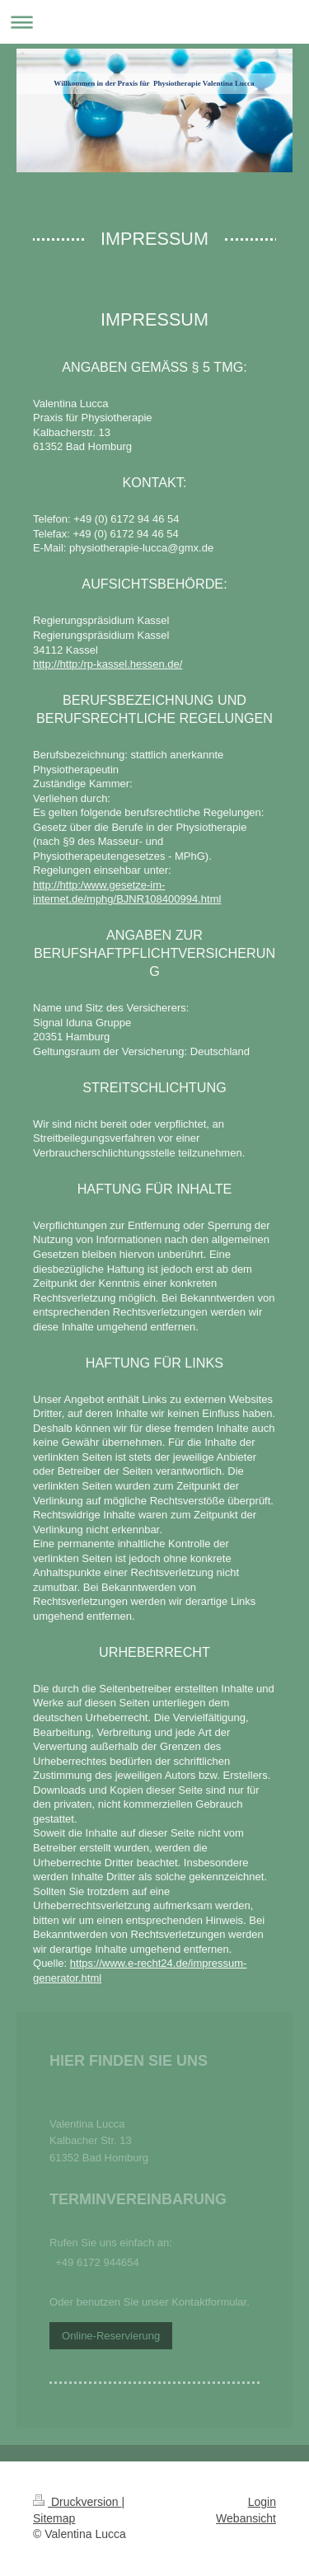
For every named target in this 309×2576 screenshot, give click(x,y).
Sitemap (54, 2518)
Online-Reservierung (111, 2336)
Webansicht (246, 2518)
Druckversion (77, 2501)
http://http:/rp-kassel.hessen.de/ (107, 664)
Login (262, 2501)
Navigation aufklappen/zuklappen (154, 22)
